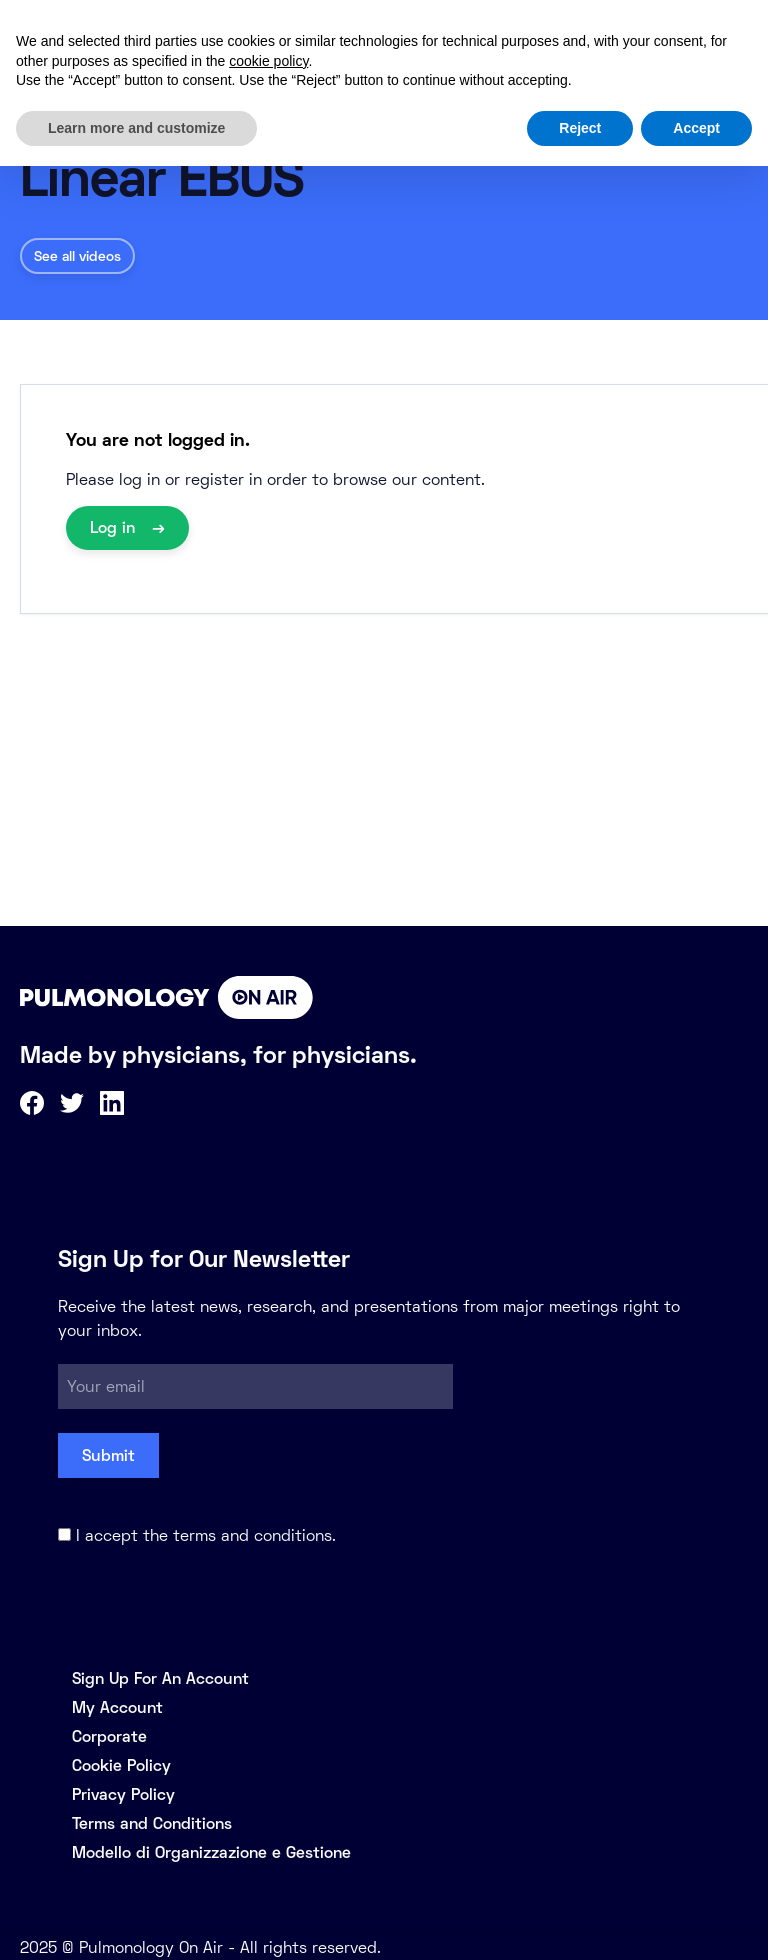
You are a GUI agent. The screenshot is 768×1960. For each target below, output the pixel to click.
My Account (117, 1707)
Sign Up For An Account (160, 1678)
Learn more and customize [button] (136, 128)
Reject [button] (580, 128)
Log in (115, 527)
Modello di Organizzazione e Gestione (211, 1852)
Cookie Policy (121, 1765)
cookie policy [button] (268, 61)
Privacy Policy (123, 1794)
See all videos (77, 256)
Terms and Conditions (152, 1823)
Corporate (109, 1736)
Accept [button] (696, 128)
